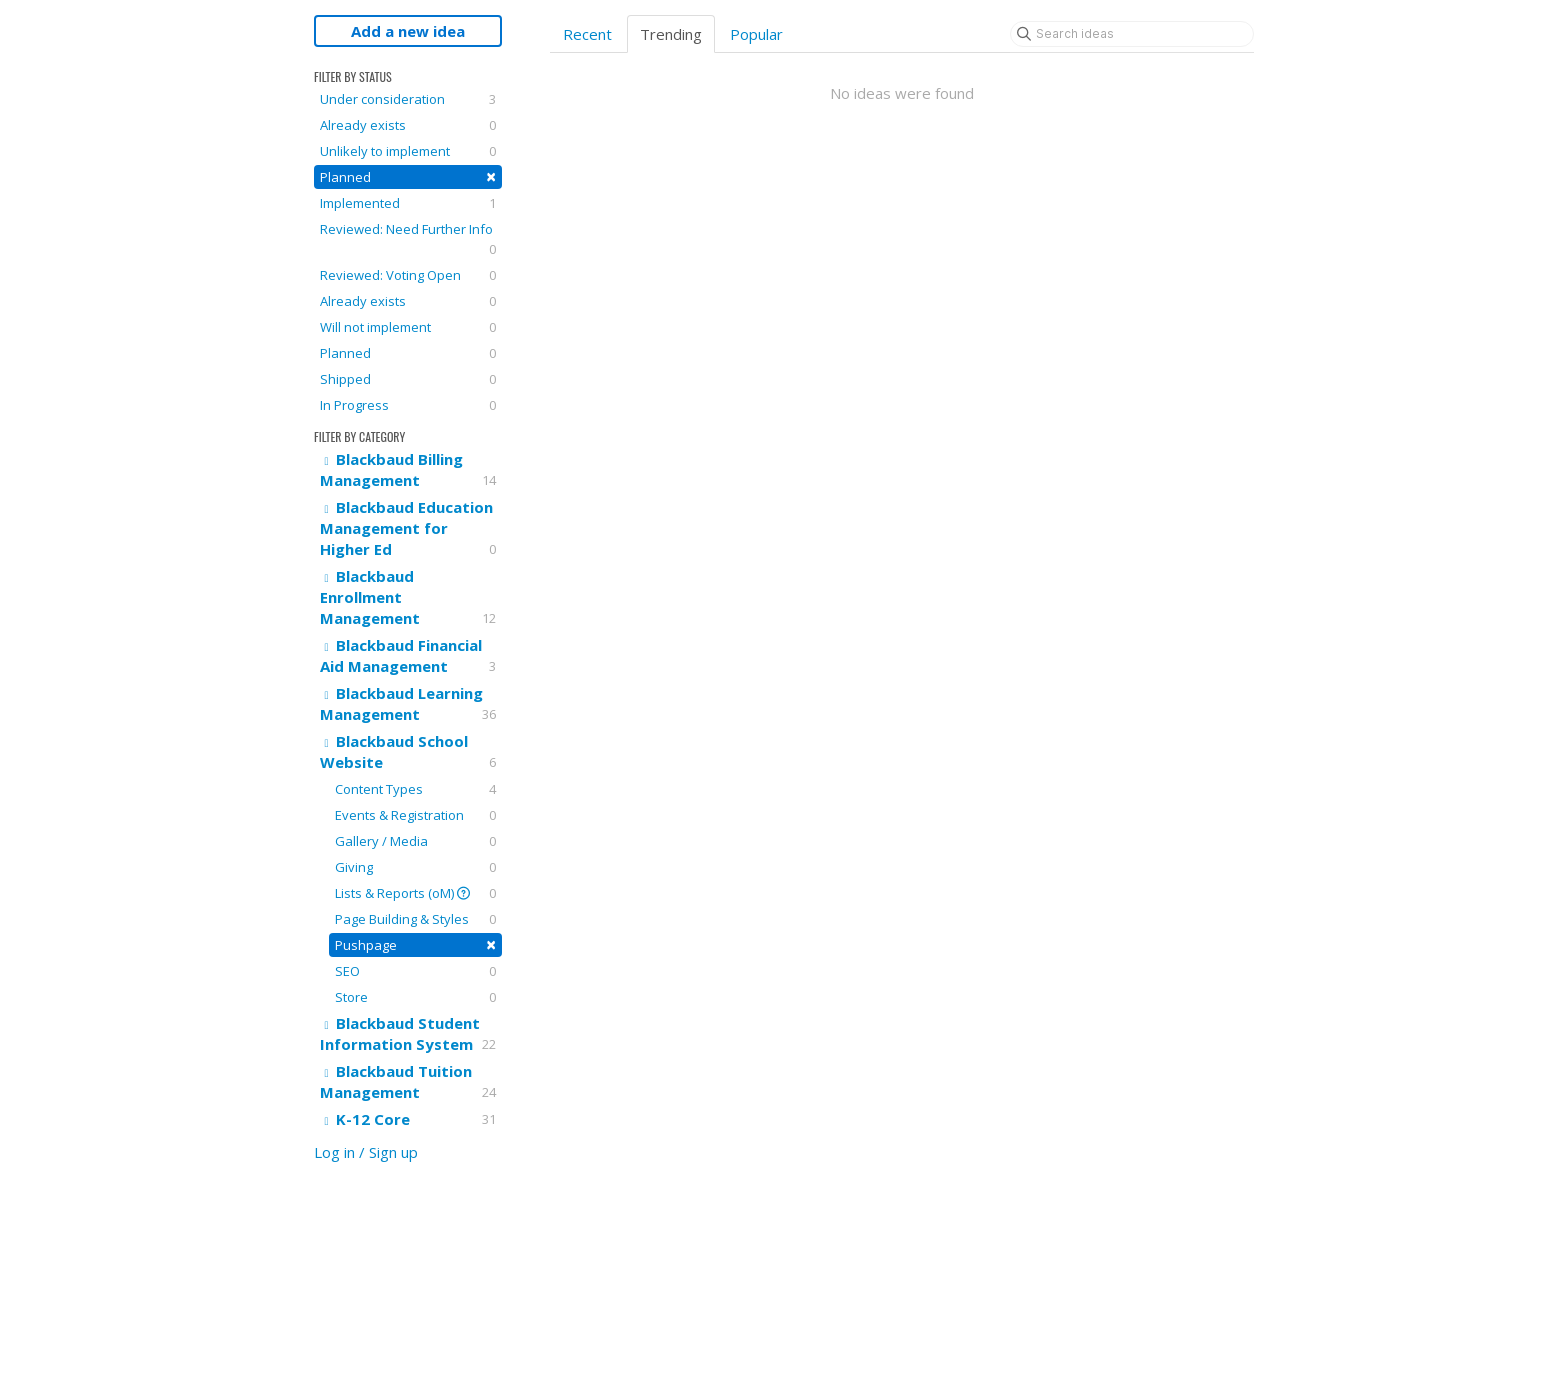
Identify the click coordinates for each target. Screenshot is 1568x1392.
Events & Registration (415, 815)
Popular (756, 34)
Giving (415, 867)
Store (415, 997)
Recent (587, 34)
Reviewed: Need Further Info (408, 239)
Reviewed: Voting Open (408, 275)
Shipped (408, 379)
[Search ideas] (1132, 34)
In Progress (408, 405)
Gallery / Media (415, 841)
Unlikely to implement (408, 151)
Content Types (415, 789)
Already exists (408, 125)
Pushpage (415, 944)
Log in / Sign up (366, 1152)
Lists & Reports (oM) (415, 893)
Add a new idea (408, 31)
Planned (408, 176)
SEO (415, 971)
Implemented (408, 203)
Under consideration (408, 99)
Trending (671, 34)
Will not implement (408, 327)
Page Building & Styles (415, 919)
